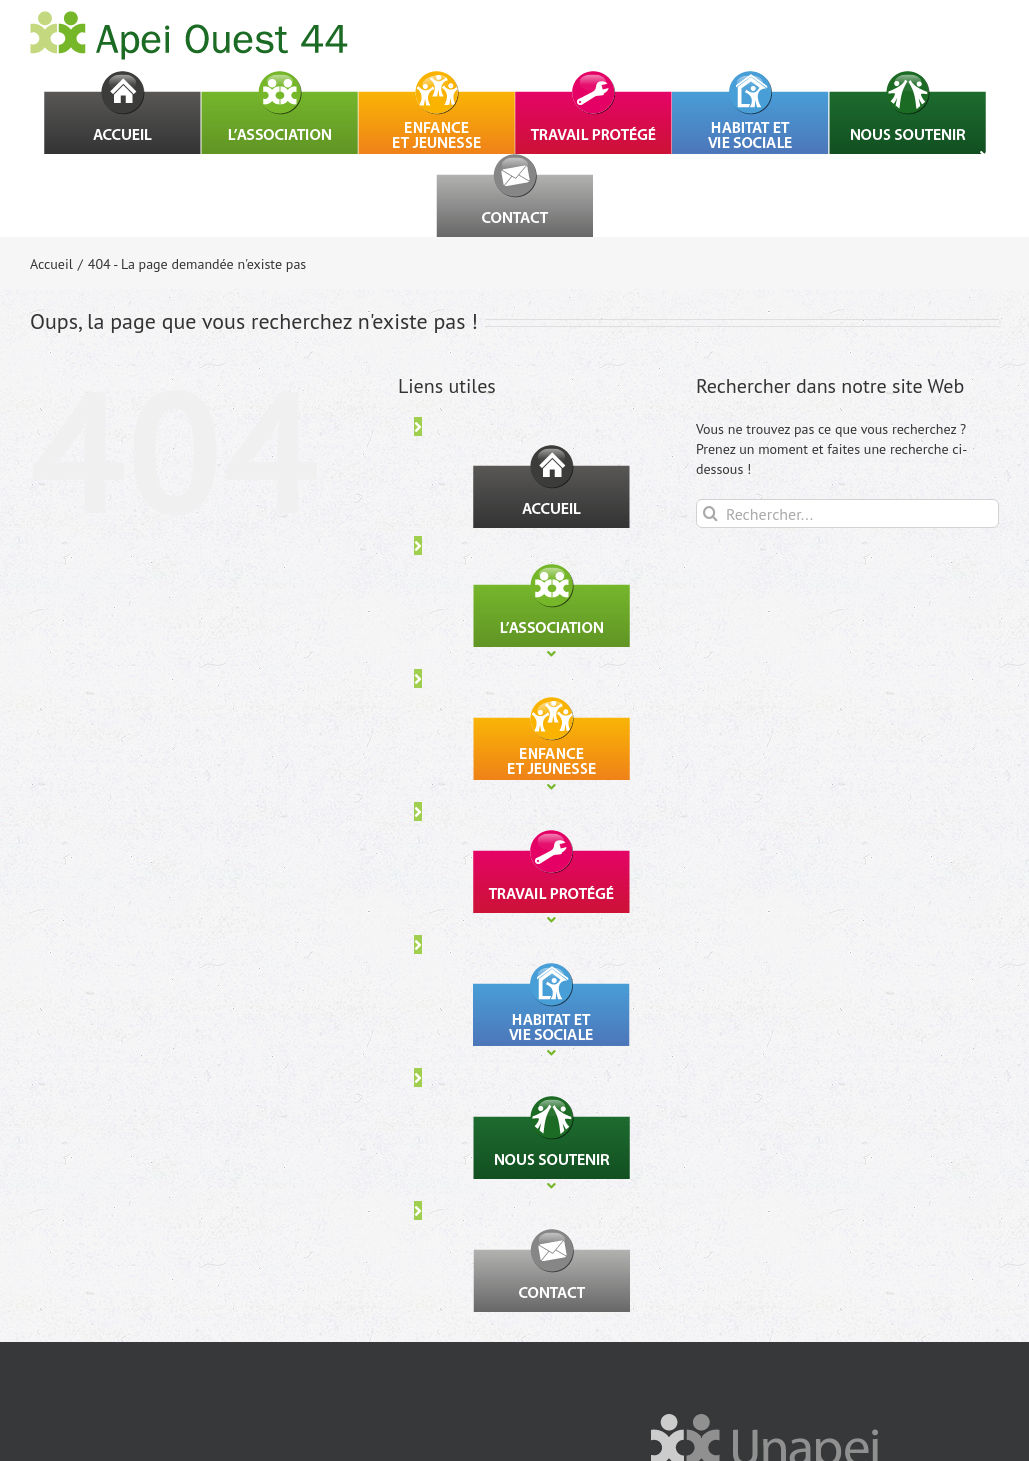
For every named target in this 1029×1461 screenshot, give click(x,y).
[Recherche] (710, 513)
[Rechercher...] (847, 513)
